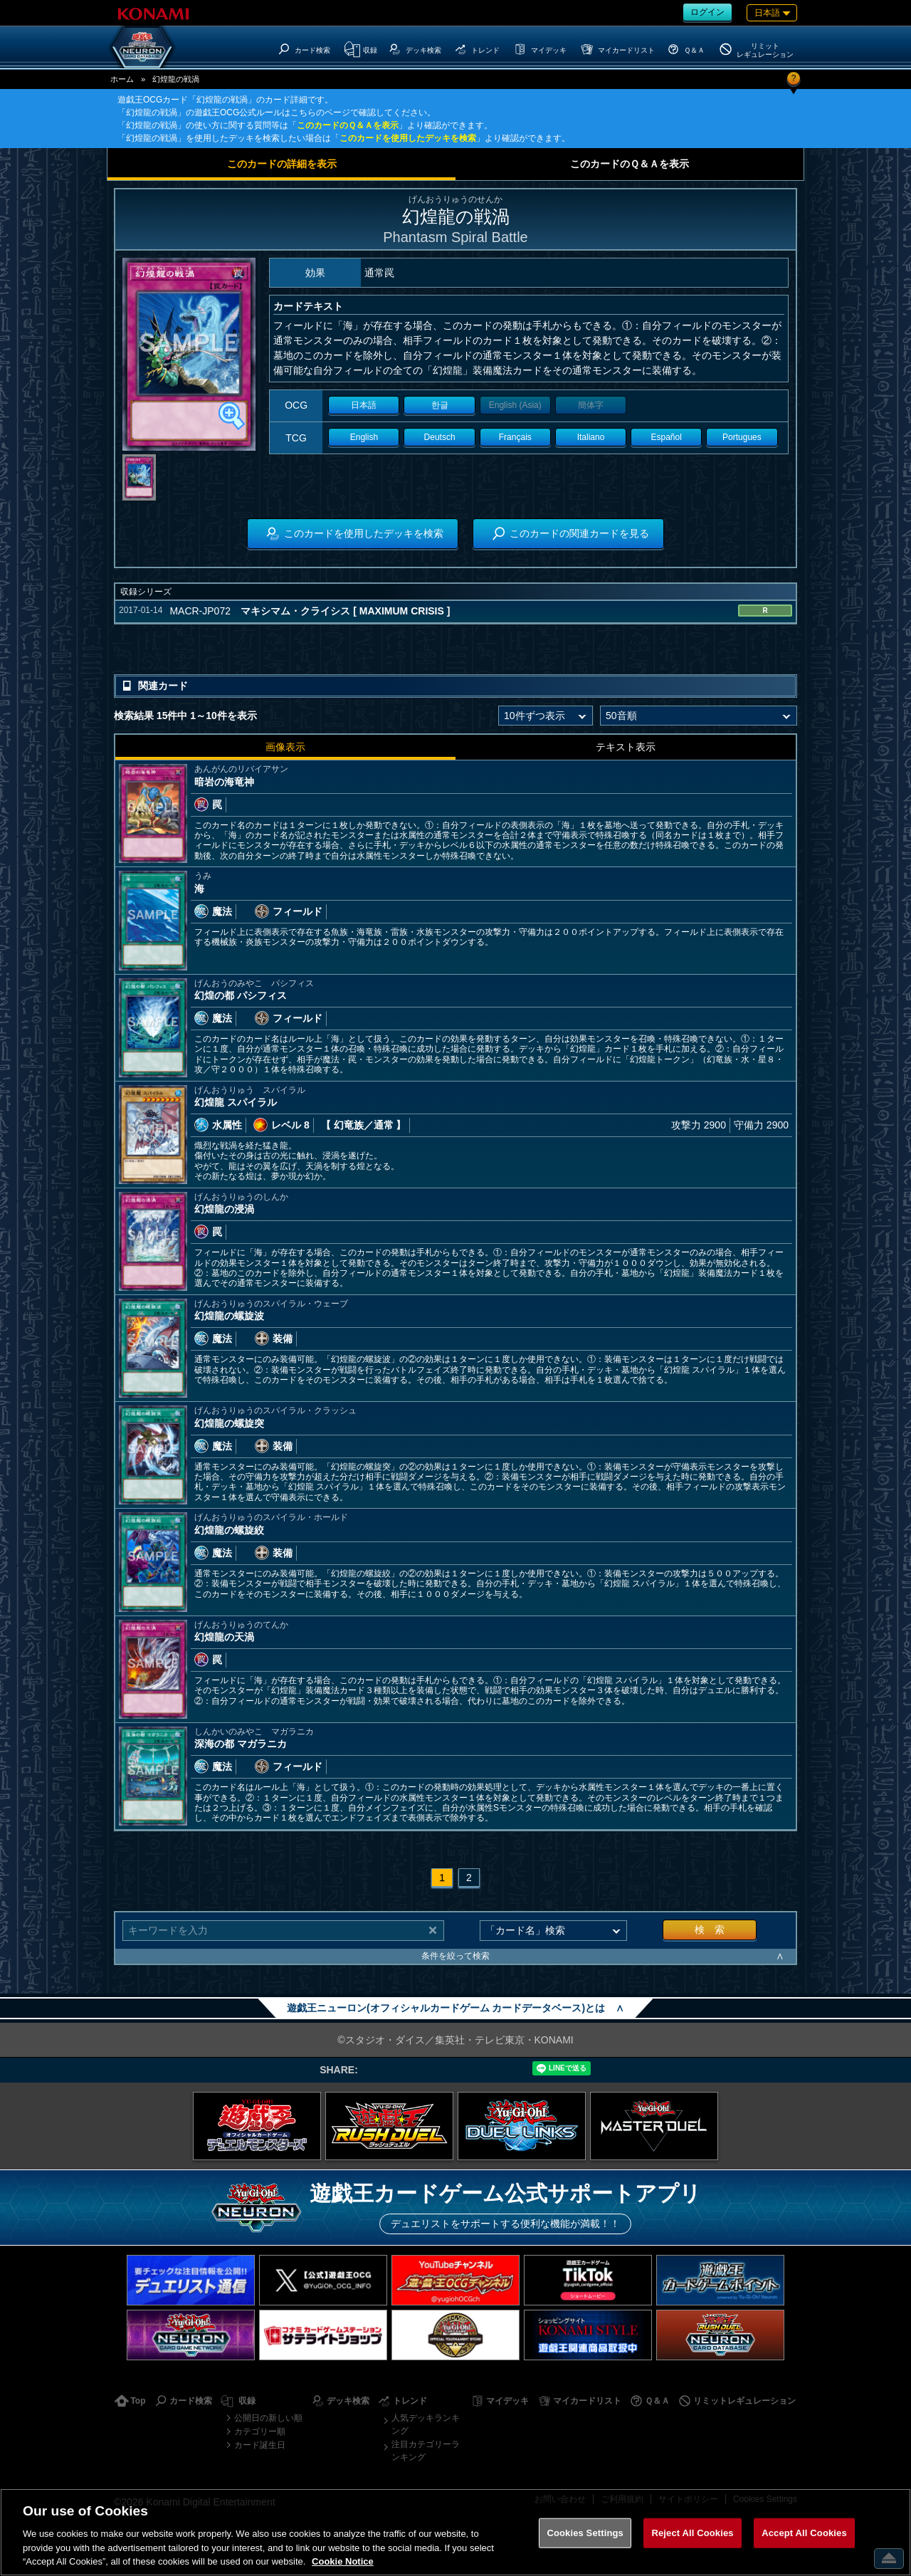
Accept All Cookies (804, 2533)
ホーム (122, 79)
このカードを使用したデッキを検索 (407, 138)
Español (666, 437)
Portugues (742, 437)
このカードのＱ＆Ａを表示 (348, 125)
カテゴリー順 (259, 2431)
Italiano (591, 437)
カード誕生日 (259, 2445)
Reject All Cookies (692, 2533)
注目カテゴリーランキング (425, 2450)
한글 (439, 405)
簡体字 (591, 405)
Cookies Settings (585, 2533)
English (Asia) (515, 405)
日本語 (363, 405)
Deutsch (440, 437)
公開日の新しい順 (268, 2418)
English (364, 437)
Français (515, 437)
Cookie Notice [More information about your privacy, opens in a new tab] (343, 2561)
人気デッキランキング (425, 2424)
